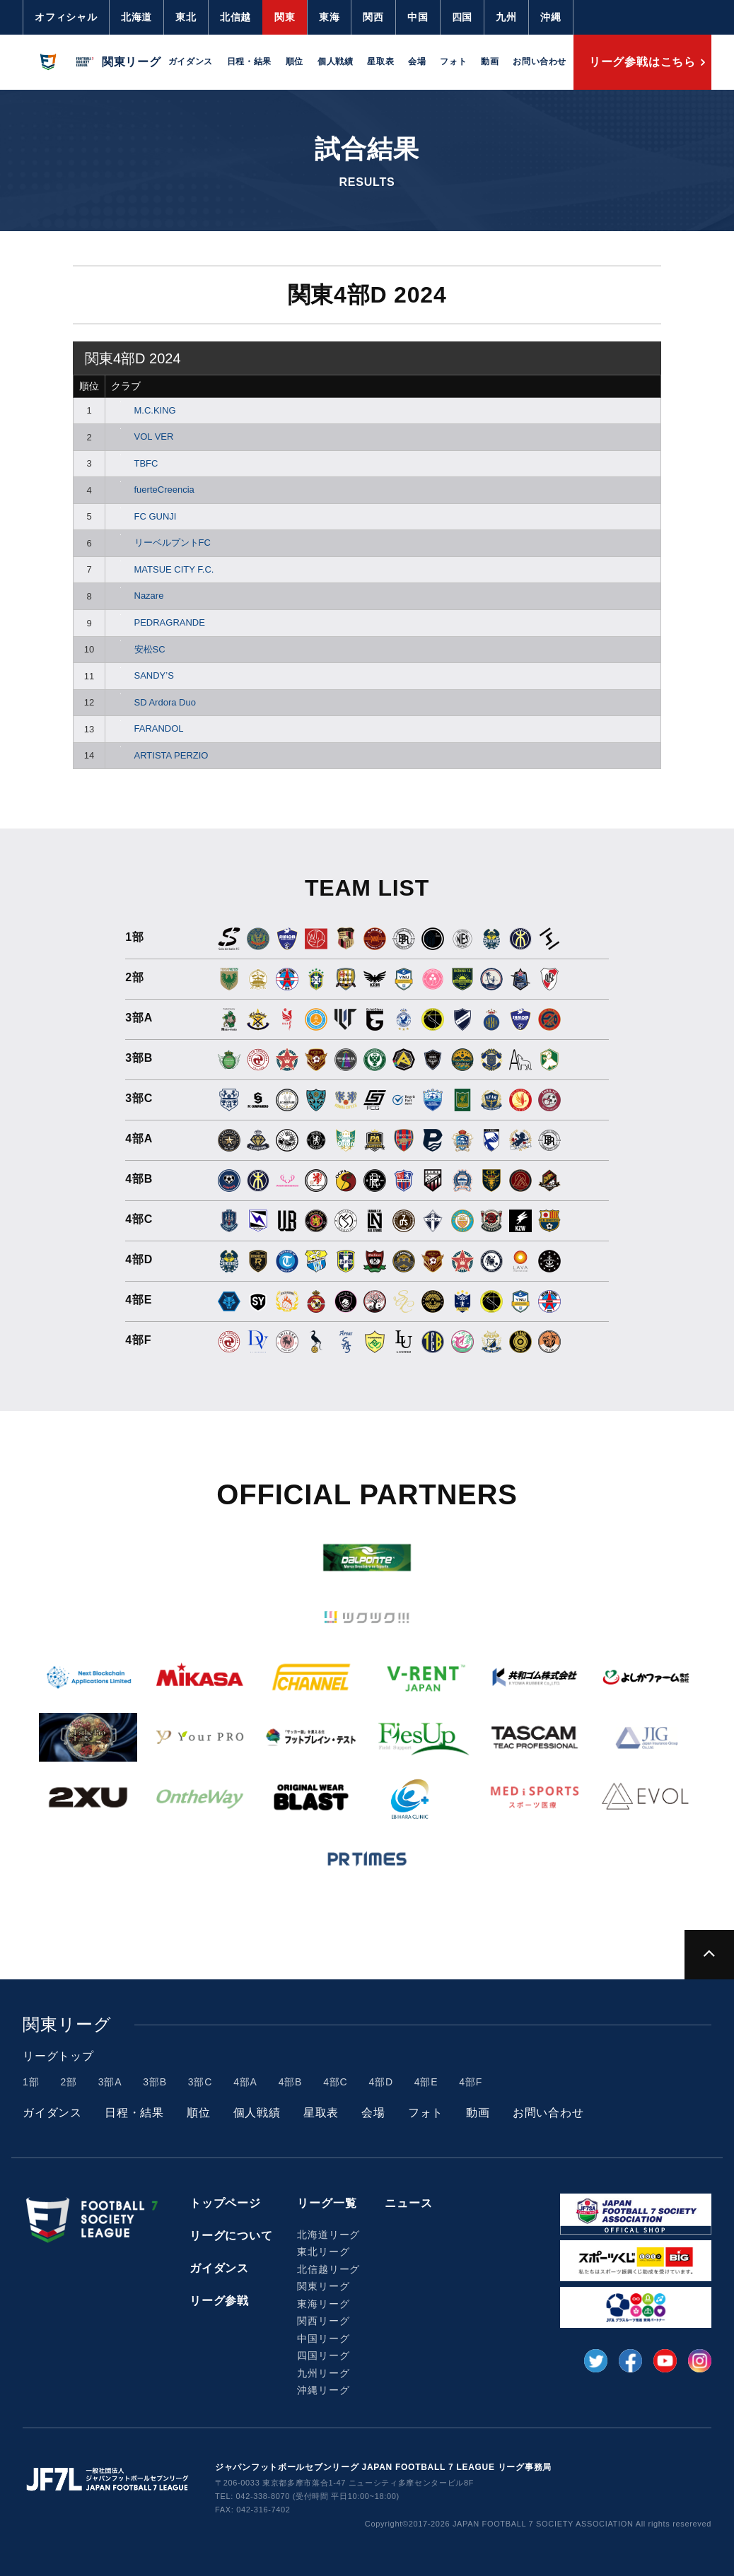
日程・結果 (249, 61)
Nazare (137, 595)
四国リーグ (323, 2355)
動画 (490, 61)
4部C (335, 2082)
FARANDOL (147, 728)
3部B (155, 2082)
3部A (110, 2082)
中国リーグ (323, 2338)
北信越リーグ (328, 2269)
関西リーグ (323, 2320)
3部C (200, 2082)
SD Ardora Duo (153, 702)
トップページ (225, 2203)
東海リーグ (323, 2303)
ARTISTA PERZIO (159, 755)
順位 (294, 61)
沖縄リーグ (323, 2390)
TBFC (134, 463)
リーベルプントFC (161, 542)
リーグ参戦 (219, 2301)
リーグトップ (58, 2056)
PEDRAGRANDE (158, 622)
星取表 (380, 61)
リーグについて (231, 2236)
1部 (31, 2082)
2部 (68, 2082)
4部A (245, 2082)
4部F (470, 2082)
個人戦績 (335, 61)
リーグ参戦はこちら (642, 62)
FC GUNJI (143, 516)
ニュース (408, 2203)
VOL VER (142, 436)
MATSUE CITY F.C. (162, 569)
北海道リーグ (328, 2234)
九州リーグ (323, 2373)
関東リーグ (323, 2286)
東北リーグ (323, 2251)
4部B (291, 2082)
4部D (381, 2082)
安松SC (138, 649)
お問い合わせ (539, 61)
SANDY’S (142, 675)
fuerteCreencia (152, 489)
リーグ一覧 (326, 2203)
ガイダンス (190, 61)
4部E (426, 2082)
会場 (417, 61)
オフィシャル (66, 17)
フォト (453, 61)
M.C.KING (143, 410)
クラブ (126, 386)
